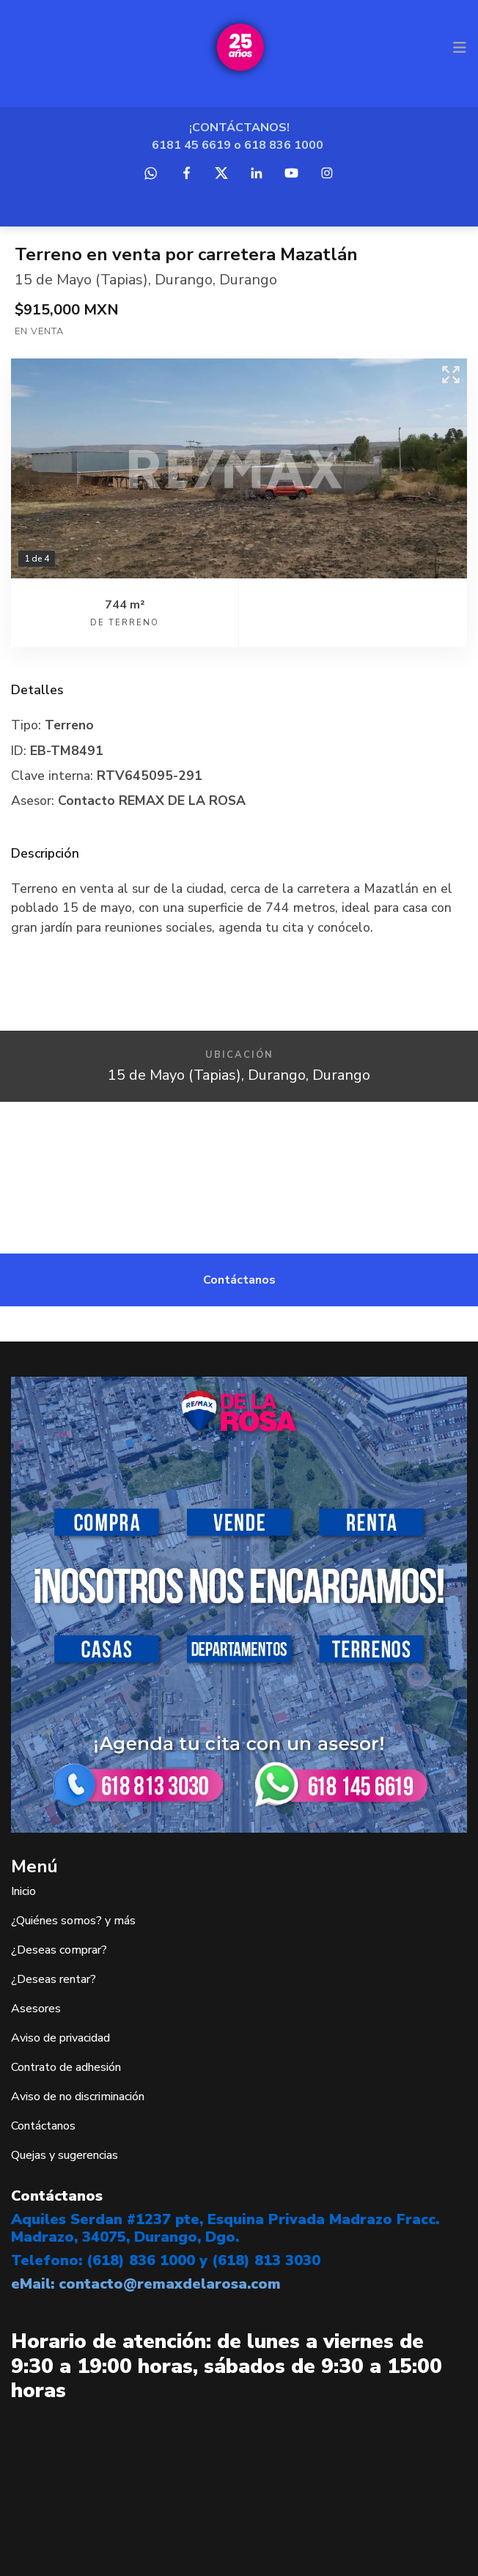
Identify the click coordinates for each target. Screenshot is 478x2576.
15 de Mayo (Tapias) (81, 280)
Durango (184, 280)
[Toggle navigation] (459, 47)
